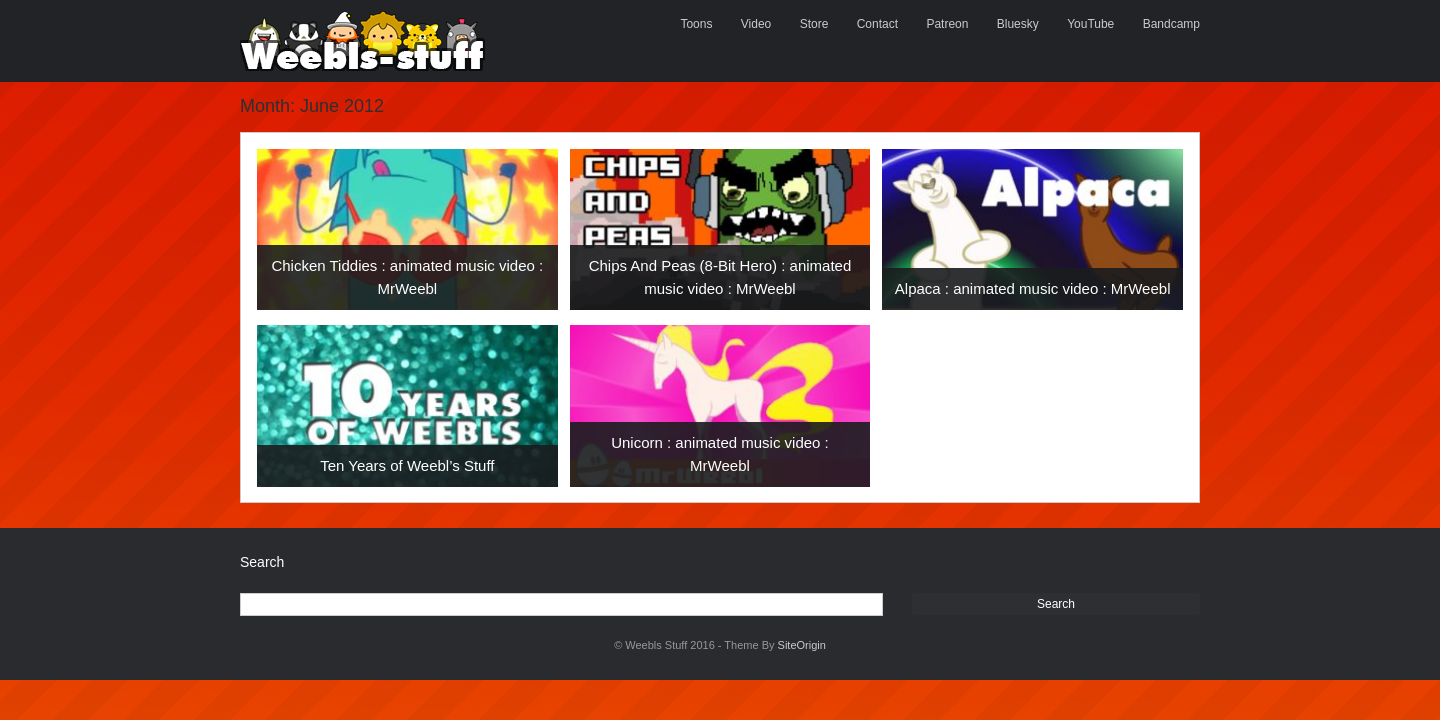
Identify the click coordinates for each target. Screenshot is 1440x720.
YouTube (1090, 24)
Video (756, 24)
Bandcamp (1171, 24)
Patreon (947, 24)
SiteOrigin (802, 645)
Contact (877, 24)
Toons (696, 24)
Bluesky (1018, 24)
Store (814, 24)
